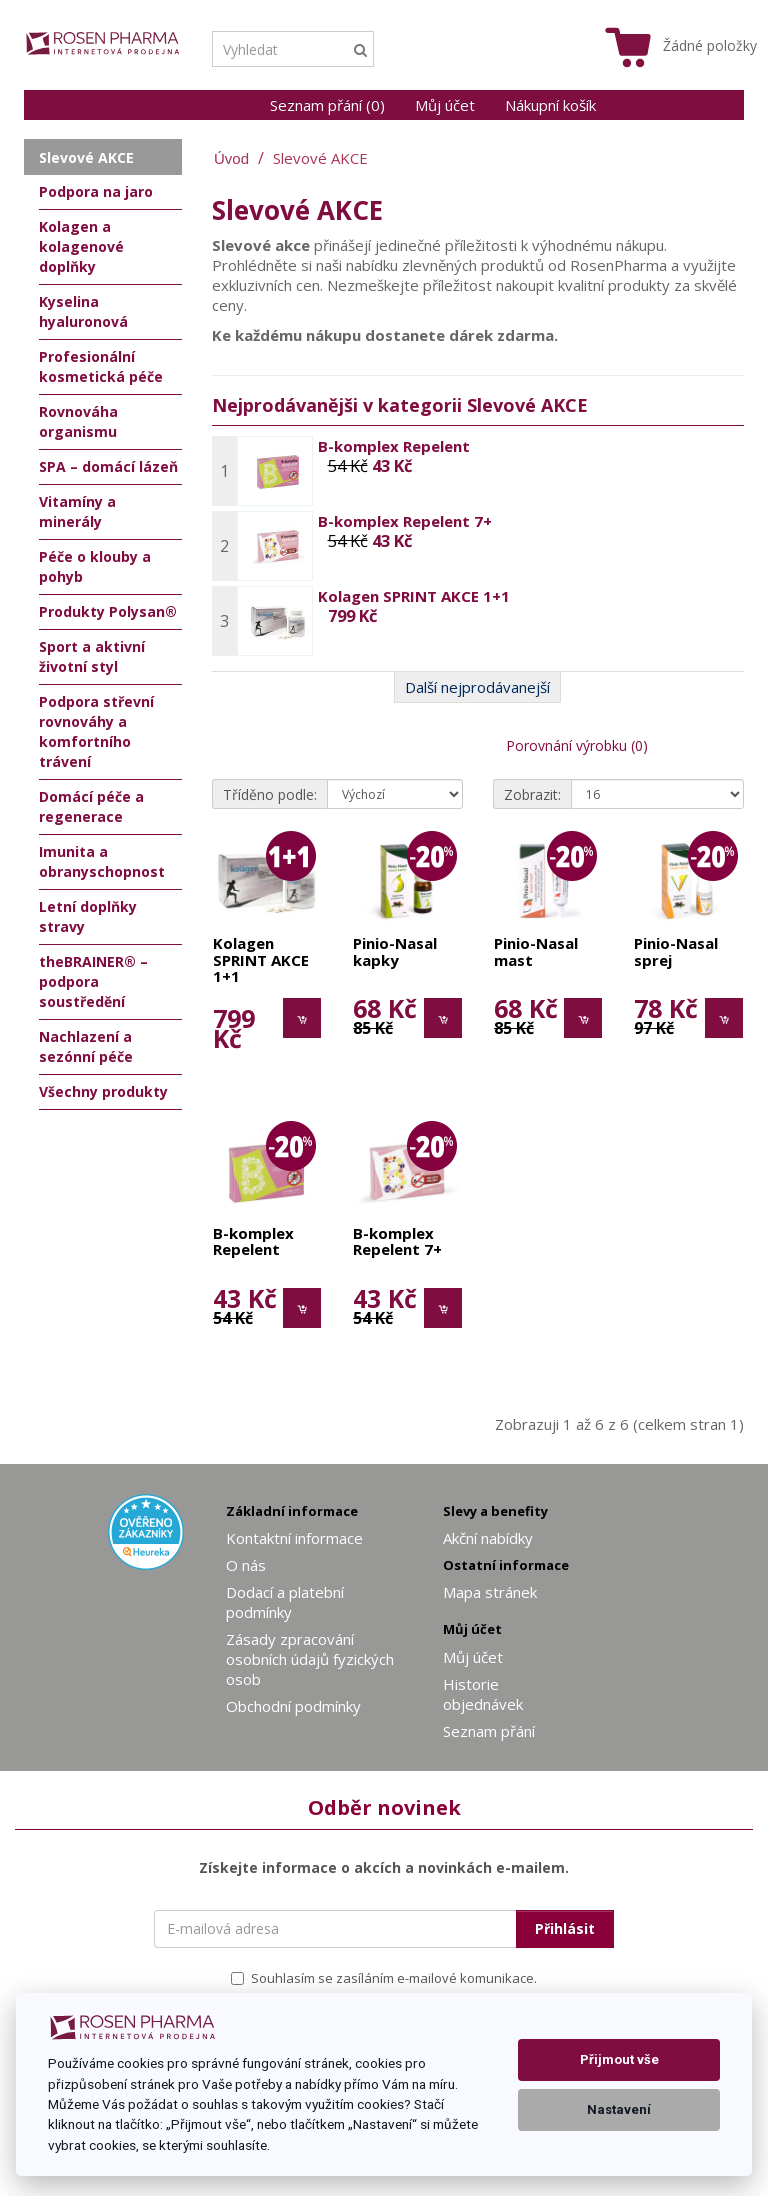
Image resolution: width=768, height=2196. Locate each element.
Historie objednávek (483, 1694)
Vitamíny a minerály (77, 511)
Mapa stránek (490, 1592)
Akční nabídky (488, 1538)
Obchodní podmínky (293, 1706)
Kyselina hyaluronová (83, 311)
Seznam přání (489, 1731)
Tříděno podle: (270, 794)
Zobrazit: (532, 794)
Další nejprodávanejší (477, 687)
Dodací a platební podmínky (285, 1602)
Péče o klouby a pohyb (95, 566)
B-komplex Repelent (394, 446)
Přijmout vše (619, 2059)
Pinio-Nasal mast (536, 952)
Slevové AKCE (320, 158)
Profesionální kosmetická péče (101, 366)
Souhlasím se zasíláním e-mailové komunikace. (384, 1978)
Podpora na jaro (96, 191)
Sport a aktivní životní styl (92, 656)
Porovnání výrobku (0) (577, 745)
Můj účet (445, 105)
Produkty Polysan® (108, 611)
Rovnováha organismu (78, 421)
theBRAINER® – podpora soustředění (93, 981)
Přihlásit (565, 1928)
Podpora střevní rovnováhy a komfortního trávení (96, 731)
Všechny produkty (103, 1091)
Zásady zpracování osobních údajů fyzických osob (310, 1659)
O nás (246, 1565)
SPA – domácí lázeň (108, 466)
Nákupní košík (550, 105)
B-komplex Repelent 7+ (405, 521)
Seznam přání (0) (327, 105)
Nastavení (619, 2109)
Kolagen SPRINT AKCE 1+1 (414, 596)
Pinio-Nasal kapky (395, 952)
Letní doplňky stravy (88, 916)
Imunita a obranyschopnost (102, 861)
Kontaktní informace (294, 1538)
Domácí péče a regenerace (91, 806)
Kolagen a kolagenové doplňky (81, 246)
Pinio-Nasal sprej (676, 952)
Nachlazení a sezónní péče (86, 1046)
